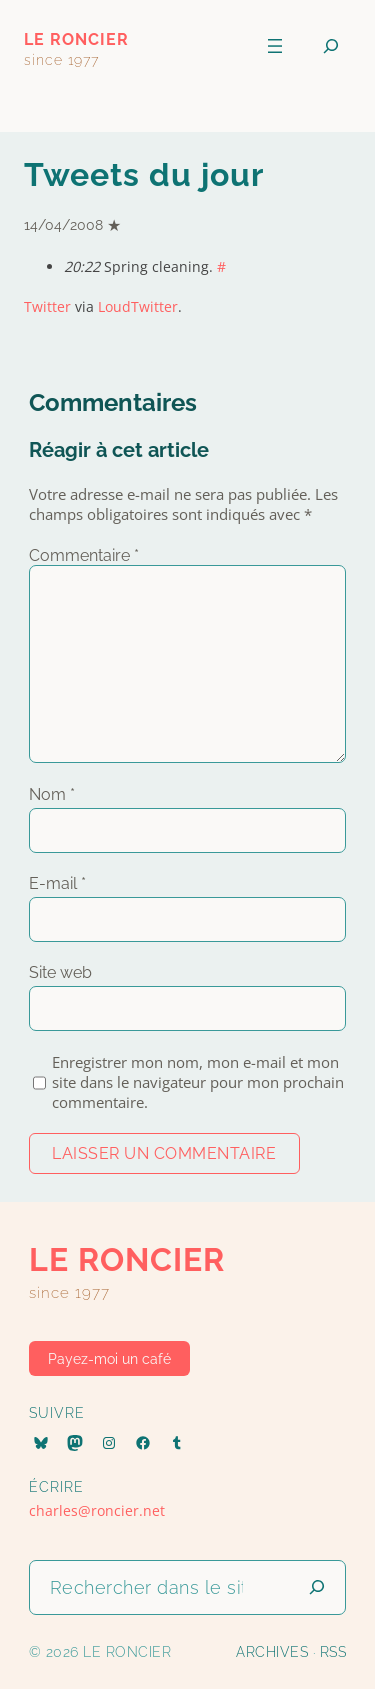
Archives (272, 1652)
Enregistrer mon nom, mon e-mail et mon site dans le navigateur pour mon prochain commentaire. (198, 1082)
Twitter (47, 306)
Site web (60, 972)
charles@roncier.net (97, 1510)
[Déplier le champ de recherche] (331, 46)
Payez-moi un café (109, 1359)
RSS (333, 1652)
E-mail (57, 883)
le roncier (76, 39)
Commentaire (84, 555)
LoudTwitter (138, 306)
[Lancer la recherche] (317, 1587)
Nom (52, 794)
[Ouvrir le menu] (275, 46)
